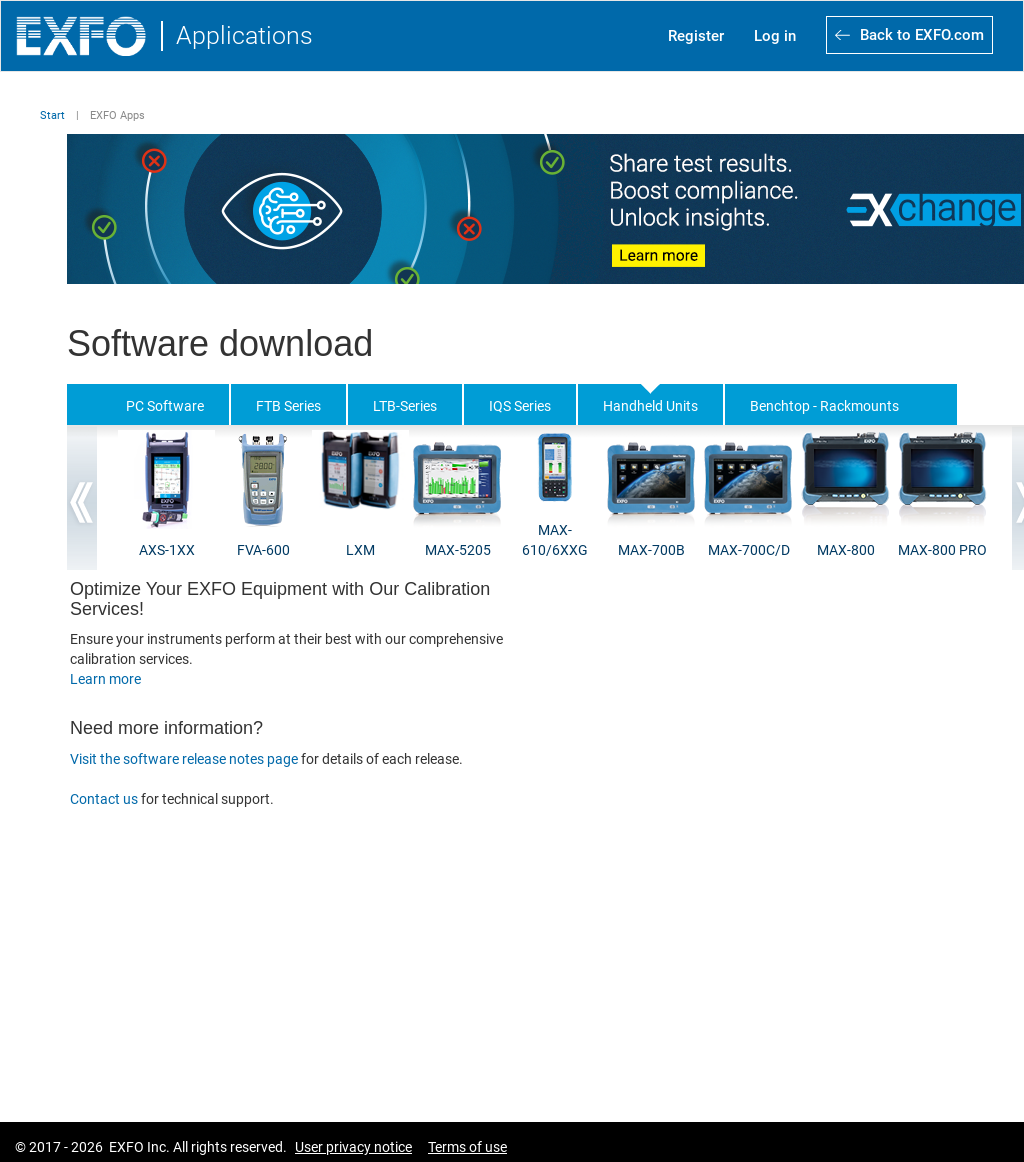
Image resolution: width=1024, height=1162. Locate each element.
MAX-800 (846, 550)
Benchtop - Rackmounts (824, 406)
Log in (775, 36)
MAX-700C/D (749, 550)
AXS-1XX (167, 550)
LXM (360, 550)
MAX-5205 (458, 550)
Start (52, 115)
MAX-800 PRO (942, 550)
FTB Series (288, 406)
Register (696, 36)
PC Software (165, 406)
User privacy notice (353, 1147)
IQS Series (520, 406)
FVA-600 (263, 550)
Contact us (105, 799)
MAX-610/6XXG (555, 540)
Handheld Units (650, 406)
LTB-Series (405, 406)
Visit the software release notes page (184, 759)
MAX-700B (651, 550)
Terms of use (467, 1147)
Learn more (105, 679)
